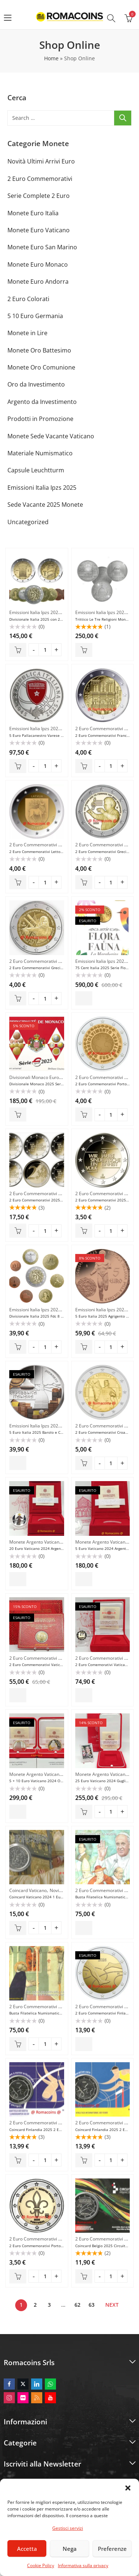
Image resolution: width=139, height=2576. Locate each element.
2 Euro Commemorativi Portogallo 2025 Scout (49, 2245)
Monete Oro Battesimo (39, 350)
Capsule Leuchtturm (35, 470)
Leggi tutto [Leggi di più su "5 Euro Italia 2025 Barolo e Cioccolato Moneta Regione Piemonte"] (17, 1463)
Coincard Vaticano (28, 1890)
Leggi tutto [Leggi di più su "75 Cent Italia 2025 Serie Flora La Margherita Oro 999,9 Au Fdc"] (83, 998)
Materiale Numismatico (40, 453)
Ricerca (123, 118)
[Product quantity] (45, 649)
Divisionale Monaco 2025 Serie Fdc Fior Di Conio (52, 1083)
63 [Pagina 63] (92, 2304)
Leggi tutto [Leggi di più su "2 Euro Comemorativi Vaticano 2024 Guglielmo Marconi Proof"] (83, 1695)
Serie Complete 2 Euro (38, 196)
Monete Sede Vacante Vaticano (50, 436)
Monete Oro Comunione (41, 367)
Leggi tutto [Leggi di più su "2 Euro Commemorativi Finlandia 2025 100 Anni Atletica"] (83, 2044)
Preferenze (112, 2548)
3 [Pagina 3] (49, 2304)
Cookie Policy (40, 2565)
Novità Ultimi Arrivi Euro (41, 161)
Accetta (27, 2548)
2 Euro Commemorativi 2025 (105, 728)
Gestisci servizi (67, 2528)
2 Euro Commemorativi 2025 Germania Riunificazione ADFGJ (62, 1200)
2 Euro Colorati (28, 299)
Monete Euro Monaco (37, 264)
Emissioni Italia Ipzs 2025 (41, 487)
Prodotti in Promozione (40, 419)
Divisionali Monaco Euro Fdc (38, 1077)
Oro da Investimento (36, 384)
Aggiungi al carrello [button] (17, 650)
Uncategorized (28, 522)
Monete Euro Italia (33, 213)
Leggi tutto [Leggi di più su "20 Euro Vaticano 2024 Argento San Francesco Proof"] (17, 1579)
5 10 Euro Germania (35, 316)
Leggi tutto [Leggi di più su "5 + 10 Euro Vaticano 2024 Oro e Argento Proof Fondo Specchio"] (17, 1812)
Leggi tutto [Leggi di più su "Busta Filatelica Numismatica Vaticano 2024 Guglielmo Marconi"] (83, 1928)
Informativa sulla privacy (83, 2565)
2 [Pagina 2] (35, 2304)
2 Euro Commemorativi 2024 (39, 1658)
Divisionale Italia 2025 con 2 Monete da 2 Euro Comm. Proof (63, 619)
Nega (70, 2548)
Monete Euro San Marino (42, 247)
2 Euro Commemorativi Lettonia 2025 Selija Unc (52, 851)
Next (112, 2304)
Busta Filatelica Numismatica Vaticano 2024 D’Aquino (57, 2013)
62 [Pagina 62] (77, 2304)
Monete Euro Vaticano (38, 230)
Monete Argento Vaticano (35, 1542)
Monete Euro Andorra (38, 281)
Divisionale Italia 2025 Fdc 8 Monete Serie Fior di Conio (58, 1316)
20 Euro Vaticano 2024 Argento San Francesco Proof (55, 1548)
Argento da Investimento (42, 402)
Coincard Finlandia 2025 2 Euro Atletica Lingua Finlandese (61, 2129)
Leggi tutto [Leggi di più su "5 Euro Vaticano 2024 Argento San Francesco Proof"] (83, 1579)
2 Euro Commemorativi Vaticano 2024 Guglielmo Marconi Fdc (63, 1664)
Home (51, 58)
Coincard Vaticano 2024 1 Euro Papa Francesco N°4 (55, 1896)
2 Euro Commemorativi (39, 179)
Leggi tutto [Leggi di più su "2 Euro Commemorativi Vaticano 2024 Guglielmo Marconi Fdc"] (17, 1695)
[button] (128, 2488)
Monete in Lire (27, 333)
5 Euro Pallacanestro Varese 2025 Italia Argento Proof (57, 735)
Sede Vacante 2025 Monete (45, 504)
